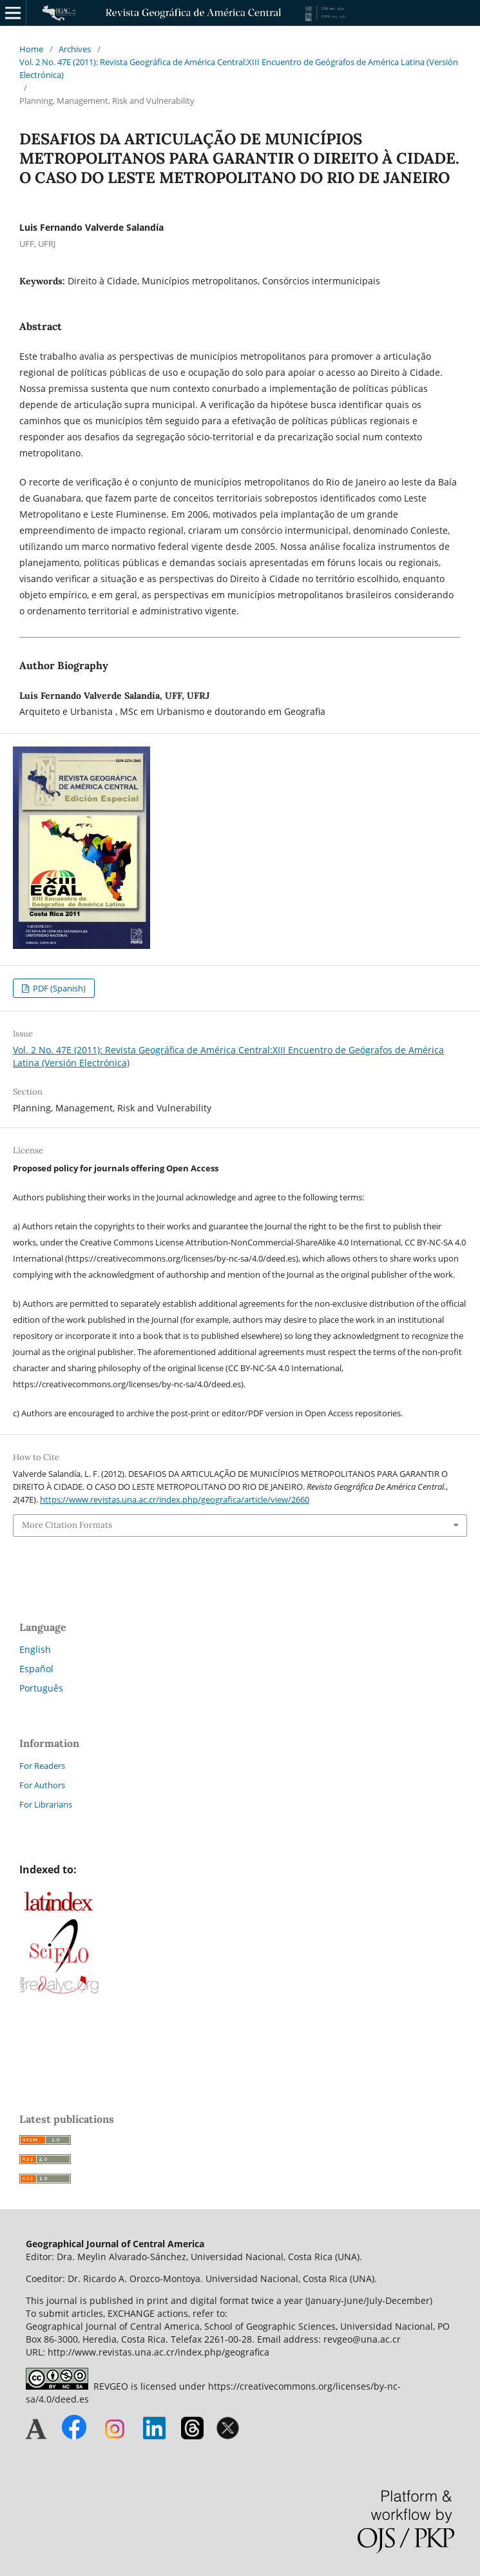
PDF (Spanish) (58, 988)
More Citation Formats (67, 1524)
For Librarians (45, 1804)
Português (41, 1688)
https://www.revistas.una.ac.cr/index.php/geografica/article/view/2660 (174, 1499)
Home (31, 49)
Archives (75, 49)
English (35, 1649)
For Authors (42, 1785)
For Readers (42, 1765)
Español (36, 1669)
